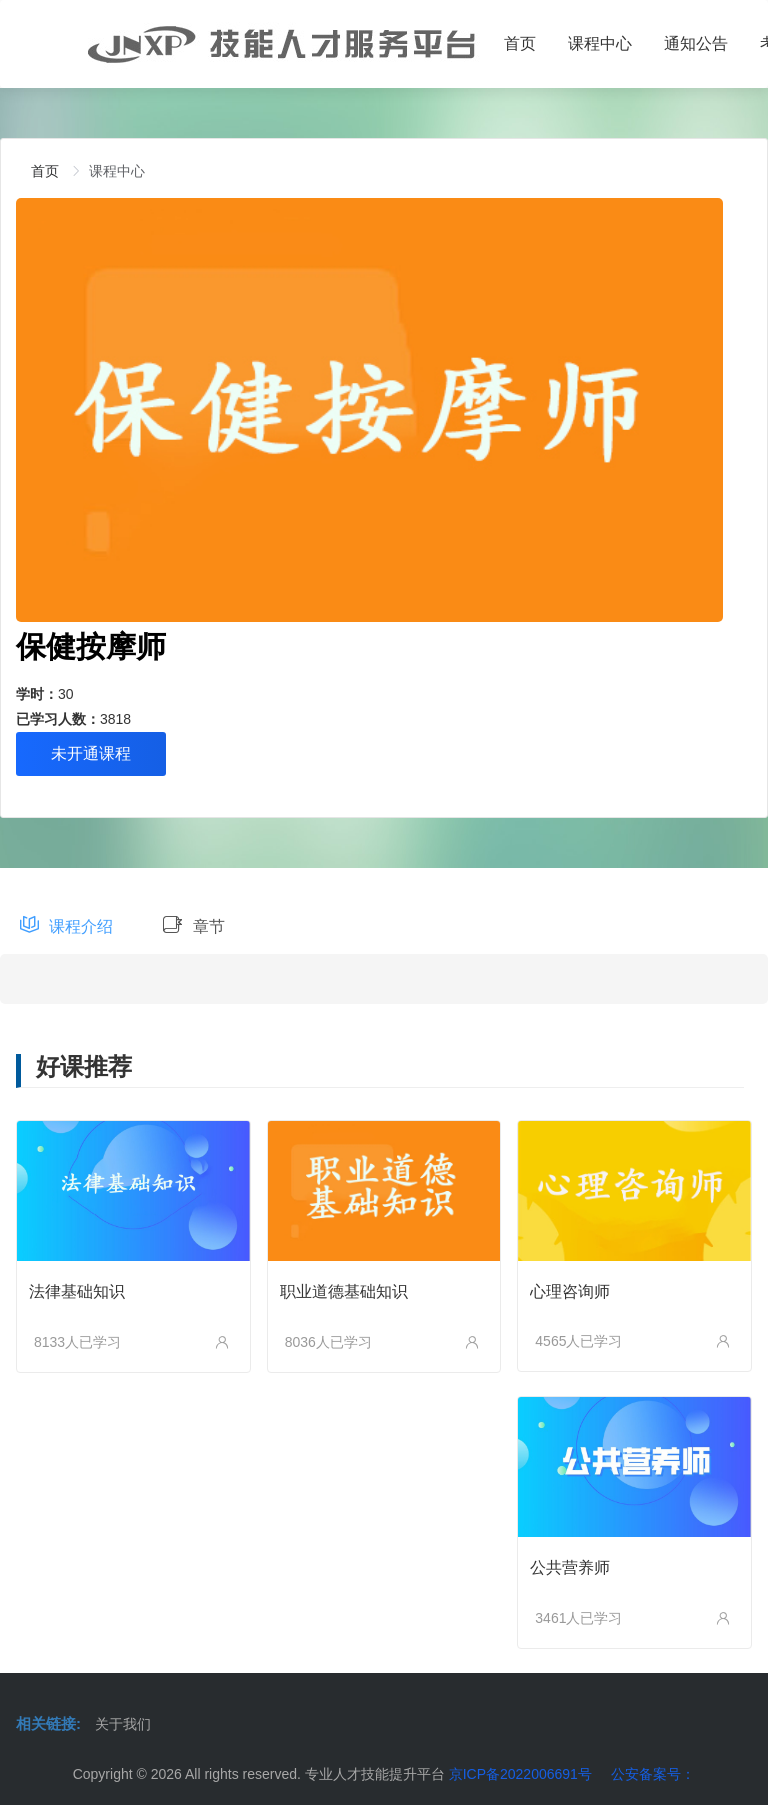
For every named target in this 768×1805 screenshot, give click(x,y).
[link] (45, 171)
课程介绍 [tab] (66, 926)
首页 (520, 43)
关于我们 (123, 1724)
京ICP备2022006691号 (520, 1774)
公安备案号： (653, 1774)
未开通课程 (91, 753)
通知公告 (696, 43)
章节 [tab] (193, 926)
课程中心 (600, 43)
